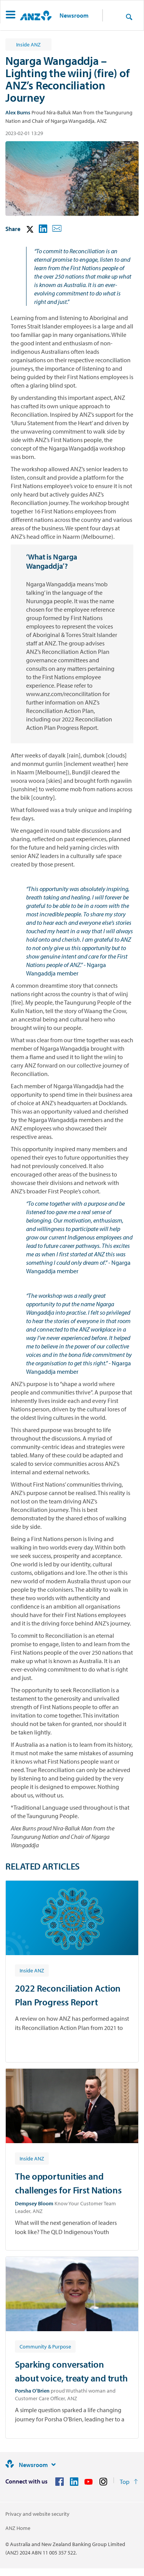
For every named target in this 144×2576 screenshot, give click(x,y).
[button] (10, 15)
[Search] (129, 16)
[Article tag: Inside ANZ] (32, 1970)
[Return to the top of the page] (129, 2481)
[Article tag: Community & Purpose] (45, 2346)
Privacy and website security (37, 2513)
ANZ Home (17, 2528)
